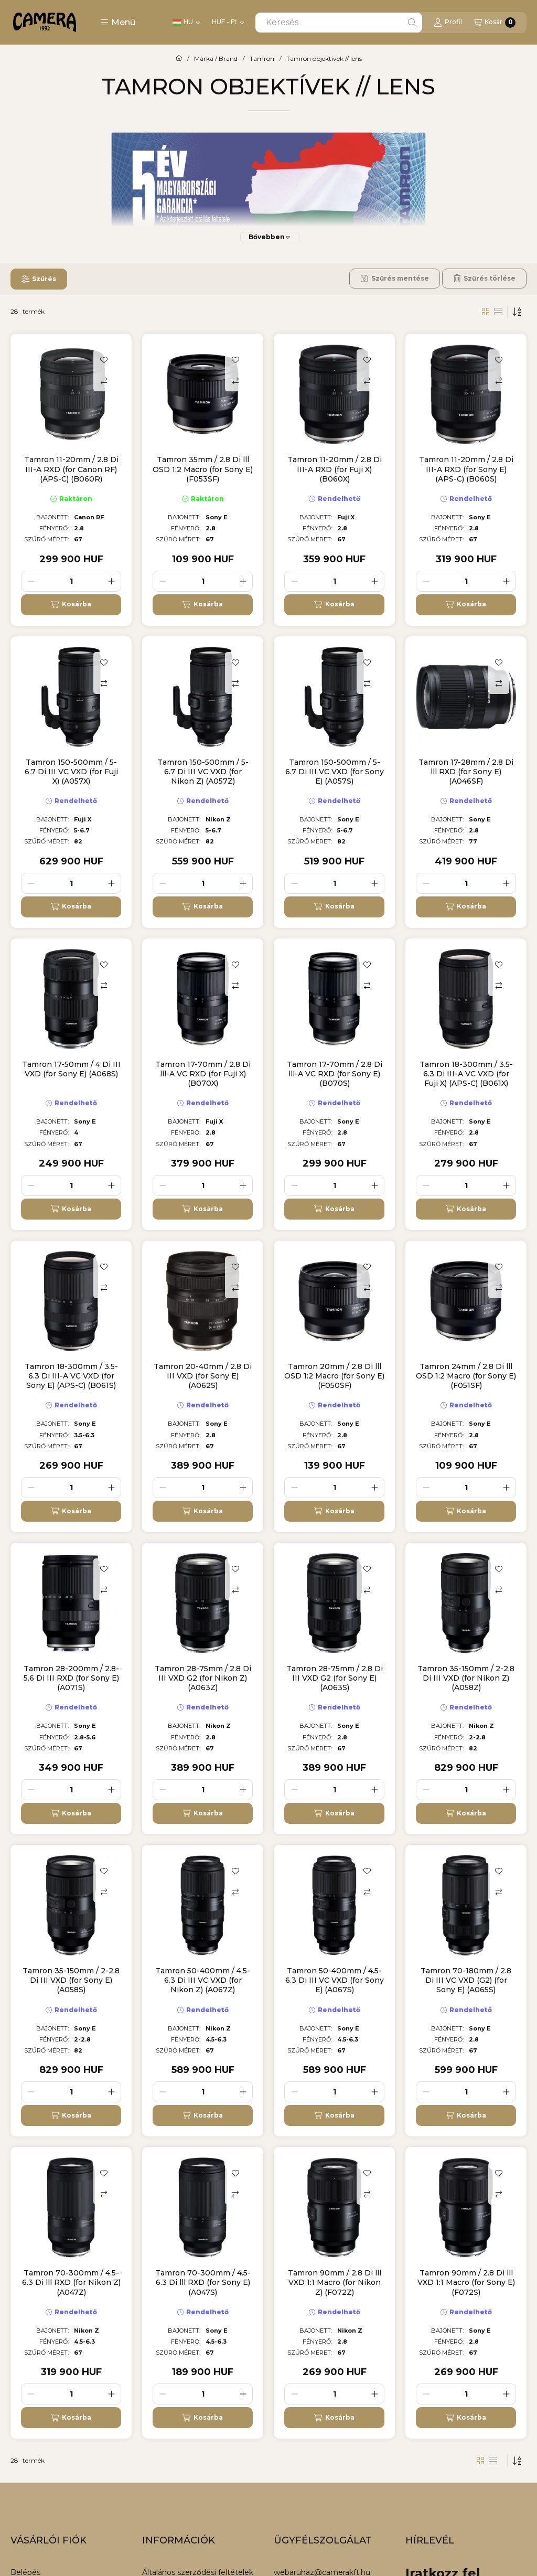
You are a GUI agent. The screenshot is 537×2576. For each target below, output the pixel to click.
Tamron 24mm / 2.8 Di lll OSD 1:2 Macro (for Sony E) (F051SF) (466, 1376)
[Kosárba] (71, 604)
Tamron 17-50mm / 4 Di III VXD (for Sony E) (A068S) (71, 1069)
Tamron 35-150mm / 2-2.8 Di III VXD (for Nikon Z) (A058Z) (465, 1678)
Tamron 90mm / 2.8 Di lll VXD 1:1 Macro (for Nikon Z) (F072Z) (334, 2282)
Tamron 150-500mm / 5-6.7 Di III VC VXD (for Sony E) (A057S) (334, 771)
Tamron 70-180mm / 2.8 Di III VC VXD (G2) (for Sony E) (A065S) (466, 1980)
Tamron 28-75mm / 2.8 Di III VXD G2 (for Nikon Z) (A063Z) (203, 1678)
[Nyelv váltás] (186, 22)
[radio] (498, 311)
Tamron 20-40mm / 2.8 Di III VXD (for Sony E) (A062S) (203, 1376)
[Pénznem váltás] (227, 22)
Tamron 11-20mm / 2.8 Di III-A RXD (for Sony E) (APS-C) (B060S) (466, 469)
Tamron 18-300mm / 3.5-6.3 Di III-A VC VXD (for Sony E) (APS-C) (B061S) (71, 1376)
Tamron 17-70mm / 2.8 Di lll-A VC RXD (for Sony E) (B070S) (334, 1074)
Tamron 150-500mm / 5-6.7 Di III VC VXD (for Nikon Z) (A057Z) (203, 771)
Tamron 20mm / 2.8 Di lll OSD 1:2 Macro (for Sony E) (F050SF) (334, 1376)
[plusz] (111, 581)
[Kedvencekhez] (103, 359)
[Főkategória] (179, 58)
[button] (117, 22)
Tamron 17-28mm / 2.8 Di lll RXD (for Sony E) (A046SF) (465, 771)
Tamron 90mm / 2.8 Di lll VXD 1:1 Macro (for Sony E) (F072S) (466, 2282)
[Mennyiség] (71, 581)
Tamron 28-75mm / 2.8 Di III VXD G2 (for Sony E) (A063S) (334, 1678)
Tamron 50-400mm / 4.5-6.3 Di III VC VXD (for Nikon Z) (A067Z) (202, 1980)
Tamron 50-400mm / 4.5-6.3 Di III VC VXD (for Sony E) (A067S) (334, 1980)
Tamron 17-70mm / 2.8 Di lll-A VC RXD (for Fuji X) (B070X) (203, 1074)
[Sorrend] (517, 311)
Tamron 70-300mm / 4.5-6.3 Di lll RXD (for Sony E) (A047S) (203, 2282)
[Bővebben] (269, 237)
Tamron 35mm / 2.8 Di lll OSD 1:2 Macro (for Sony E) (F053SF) (203, 469)
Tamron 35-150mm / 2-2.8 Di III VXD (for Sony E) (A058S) (71, 1980)
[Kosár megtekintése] (494, 22)
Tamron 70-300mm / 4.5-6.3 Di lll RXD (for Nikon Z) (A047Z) (71, 2282)
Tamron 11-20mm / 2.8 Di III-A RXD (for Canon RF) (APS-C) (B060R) (71, 469)
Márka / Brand (216, 58)
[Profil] (448, 22)
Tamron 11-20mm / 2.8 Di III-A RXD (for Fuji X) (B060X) (334, 469)
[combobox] (339, 22)
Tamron (262, 58)
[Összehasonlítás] (103, 380)
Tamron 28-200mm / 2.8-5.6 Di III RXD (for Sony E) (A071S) (71, 1678)
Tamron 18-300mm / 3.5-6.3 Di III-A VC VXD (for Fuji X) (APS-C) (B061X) (466, 1074)
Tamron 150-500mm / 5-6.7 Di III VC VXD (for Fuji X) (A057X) (71, 771)
